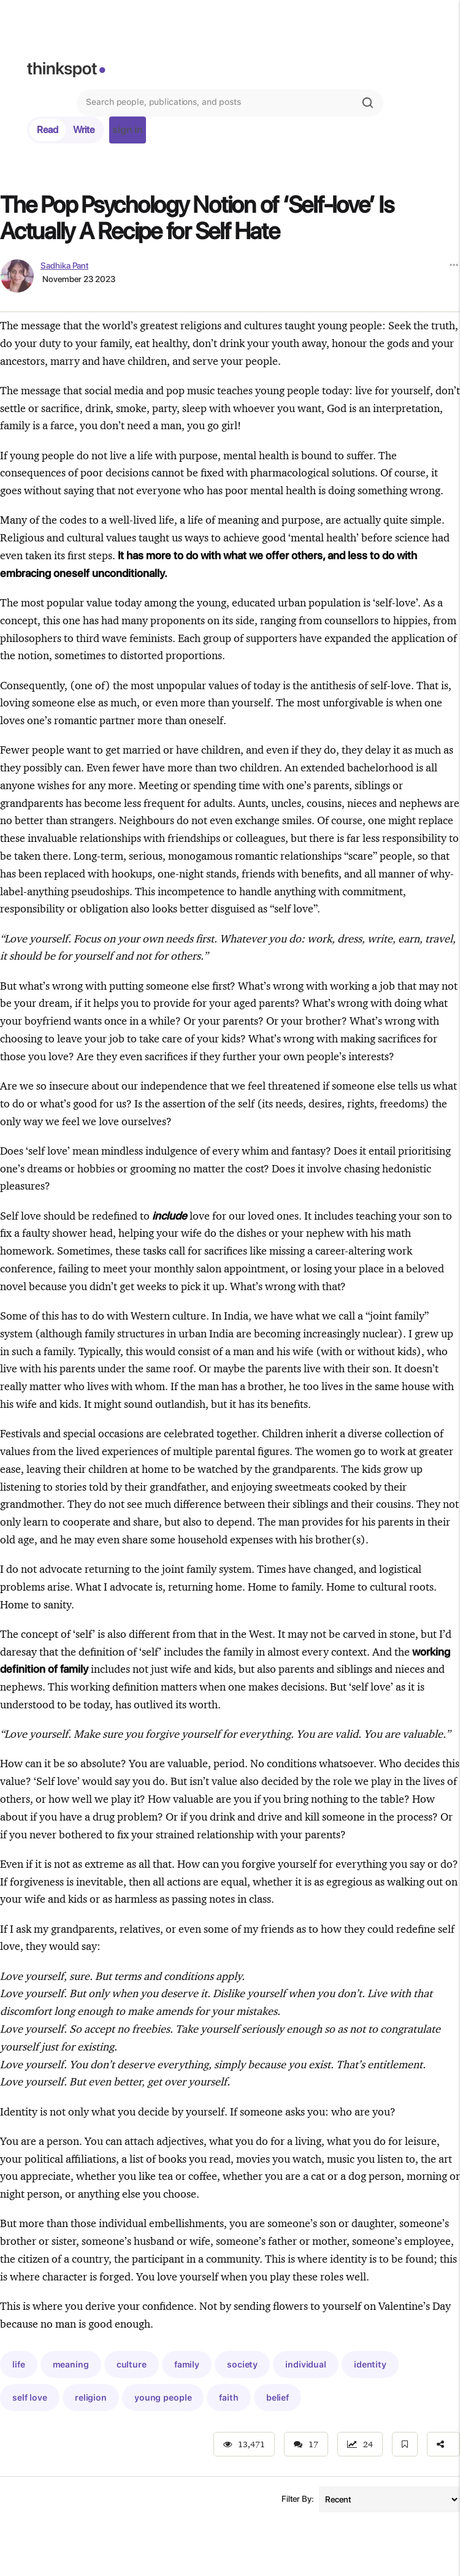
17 (306, 2444)
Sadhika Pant (64, 265)
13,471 (244, 2444)
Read (47, 130)
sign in (127, 130)
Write (83, 130)
